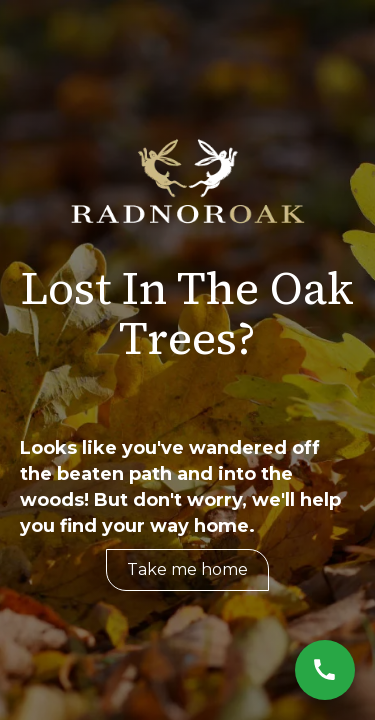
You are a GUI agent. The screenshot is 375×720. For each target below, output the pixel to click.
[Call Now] (325, 670)
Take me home (187, 569)
